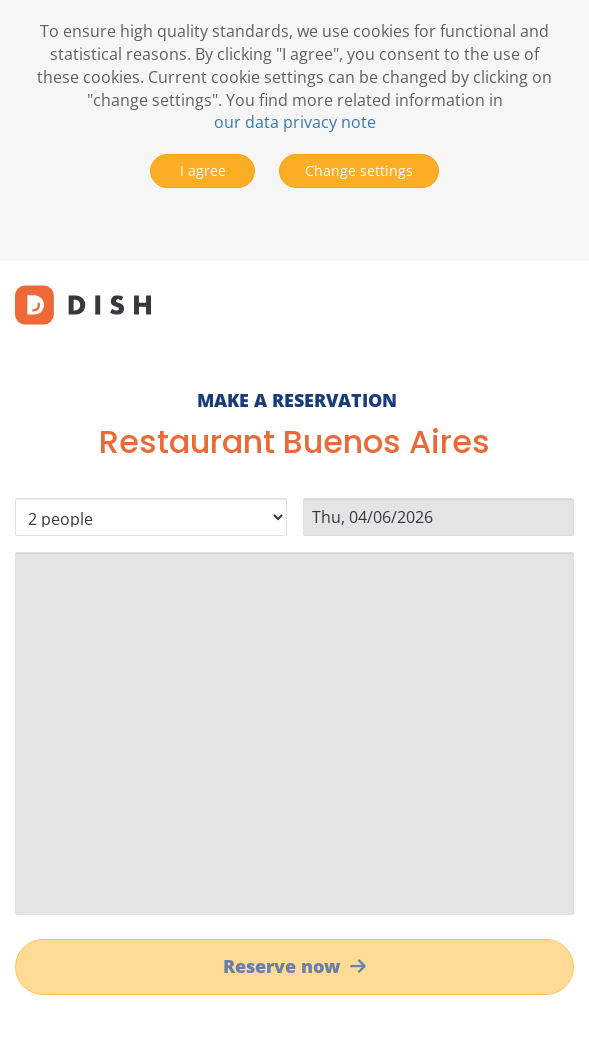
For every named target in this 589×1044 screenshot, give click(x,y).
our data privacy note (295, 122)
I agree (203, 170)
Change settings (359, 170)
